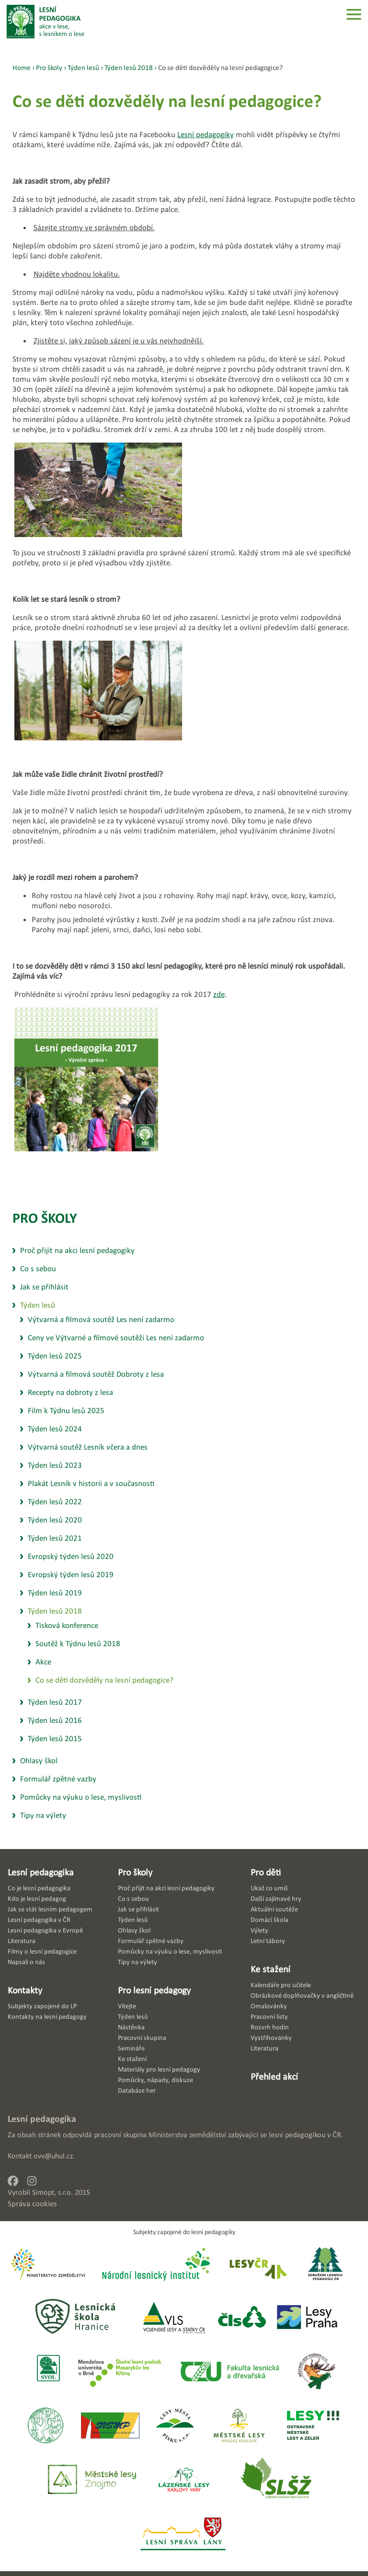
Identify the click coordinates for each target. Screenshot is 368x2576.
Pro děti (266, 1872)
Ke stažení (270, 1969)
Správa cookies (32, 2204)
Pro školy (44, 1218)
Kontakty (25, 1990)
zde (219, 994)
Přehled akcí (274, 2076)
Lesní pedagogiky (205, 134)
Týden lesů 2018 (128, 67)
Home (21, 67)
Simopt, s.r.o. (52, 2192)
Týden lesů (83, 67)
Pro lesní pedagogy (154, 1990)
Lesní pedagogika (41, 1872)
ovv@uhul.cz (53, 2155)
